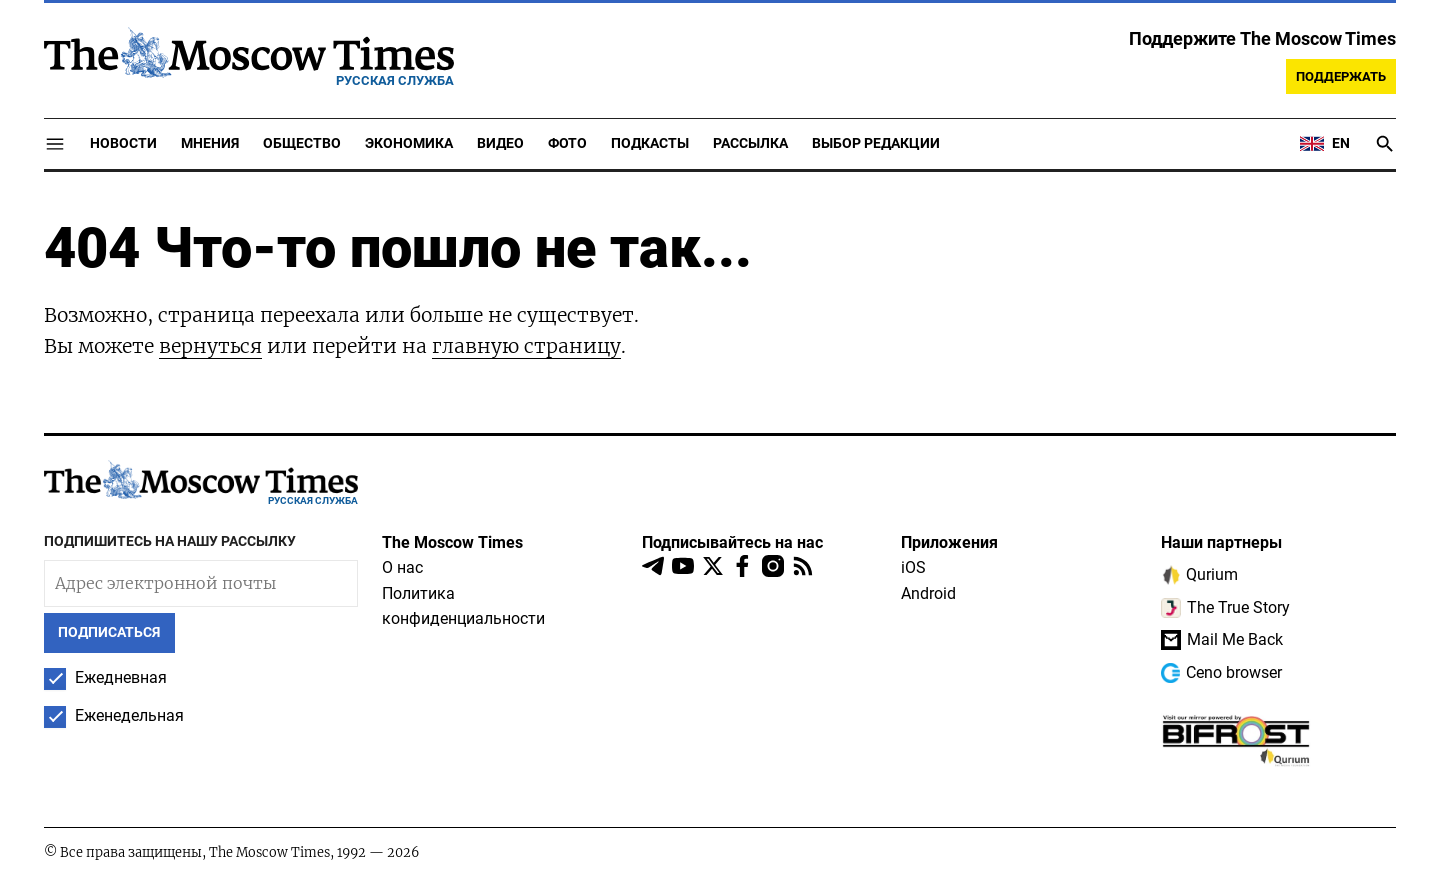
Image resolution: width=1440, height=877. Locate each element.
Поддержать (1341, 76)
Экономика (409, 143)
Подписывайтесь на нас (732, 542)
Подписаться (109, 632)
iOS (913, 567)
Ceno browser (1222, 673)
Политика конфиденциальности (463, 606)
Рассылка (750, 143)
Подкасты (650, 143)
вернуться (210, 346)
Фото (567, 143)
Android (928, 593)
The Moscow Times (452, 542)
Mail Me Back (1222, 640)
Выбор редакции (876, 143)
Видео (500, 143)
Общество (302, 143)
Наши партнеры (1221, 542)
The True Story (1225, 608)
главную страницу (526, 346)
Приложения (949, 542)
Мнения (210, 143)
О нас (402, 567)
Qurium (1199, 575)
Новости (123, 143)
